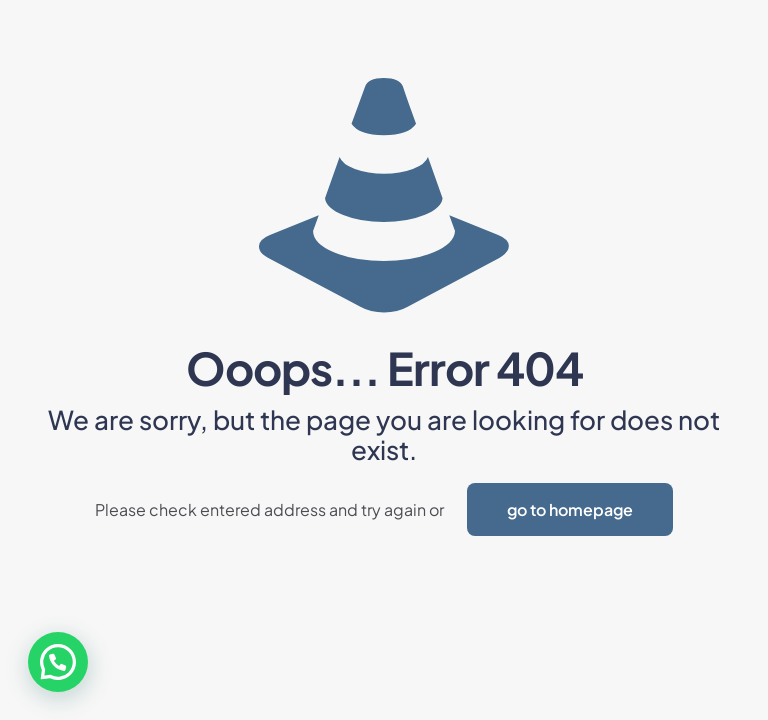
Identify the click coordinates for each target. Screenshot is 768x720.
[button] (58, 662)
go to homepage (570, 509)
